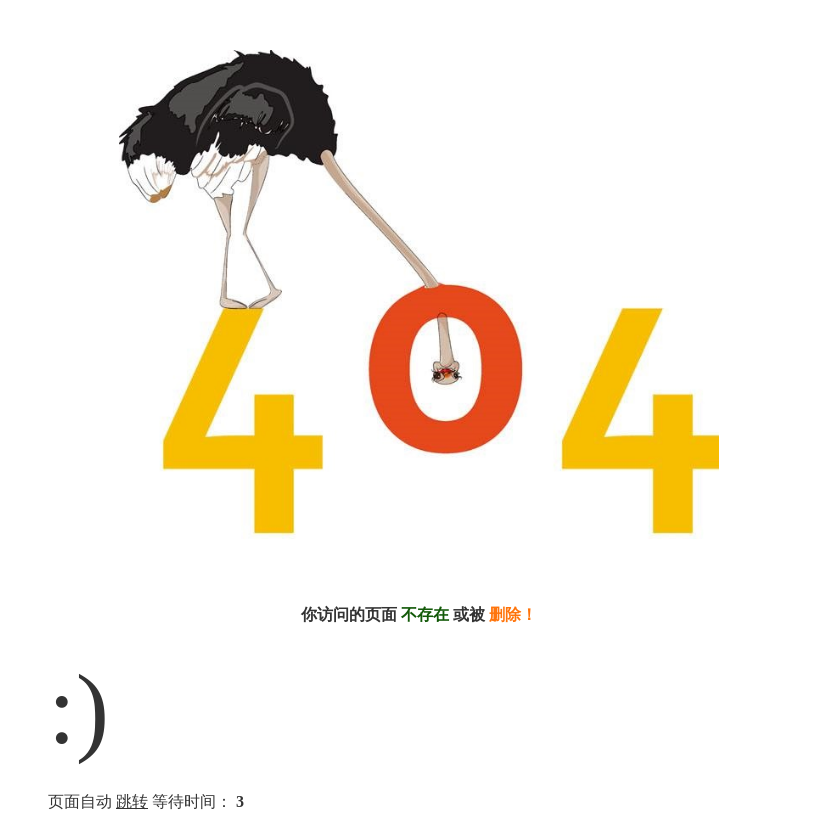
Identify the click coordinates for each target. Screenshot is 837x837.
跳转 (132, 801)
